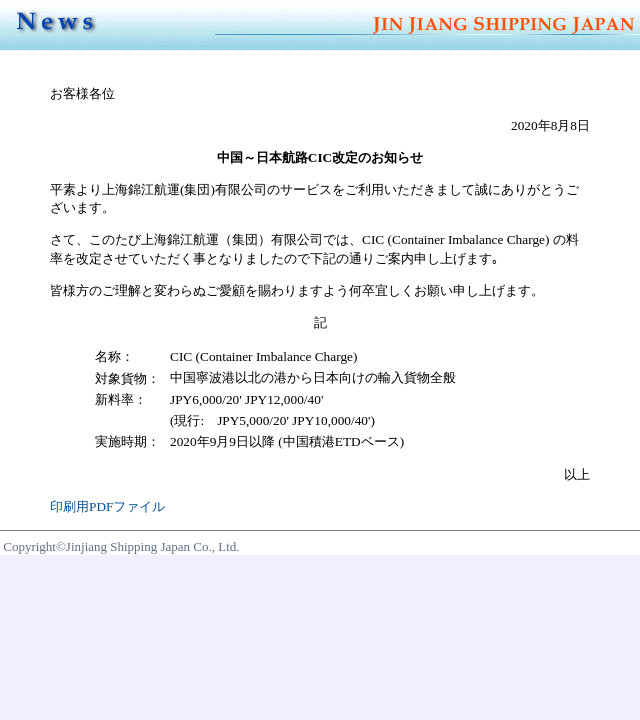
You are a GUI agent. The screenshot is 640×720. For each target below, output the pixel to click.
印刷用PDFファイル (107, 506)
